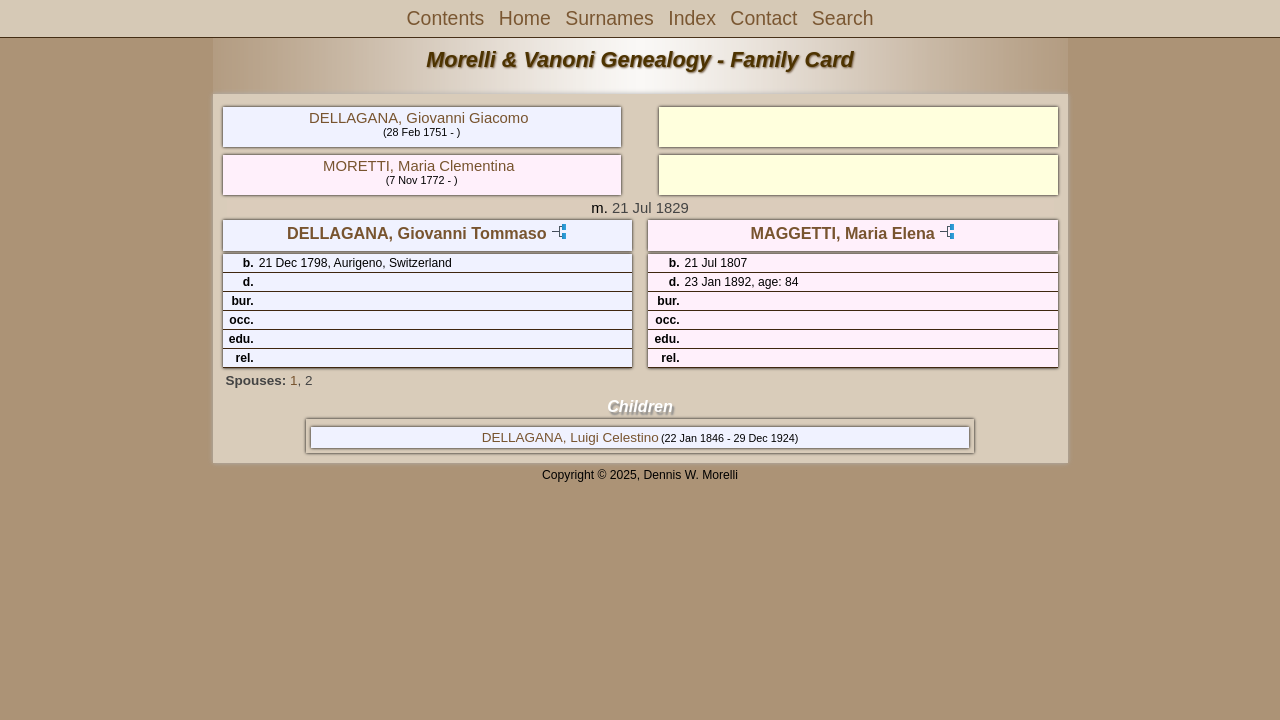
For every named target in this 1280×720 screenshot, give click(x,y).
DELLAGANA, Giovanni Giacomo (418, 118)
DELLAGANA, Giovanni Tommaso (417, 233)
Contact (763, 18)
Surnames (609, 18)
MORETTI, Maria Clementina (418, 166)
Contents (446, 18)
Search (843, 18)
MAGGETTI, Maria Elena (842, 233)
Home (525, 18)
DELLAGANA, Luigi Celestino (570, 437)
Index (692, 18)
